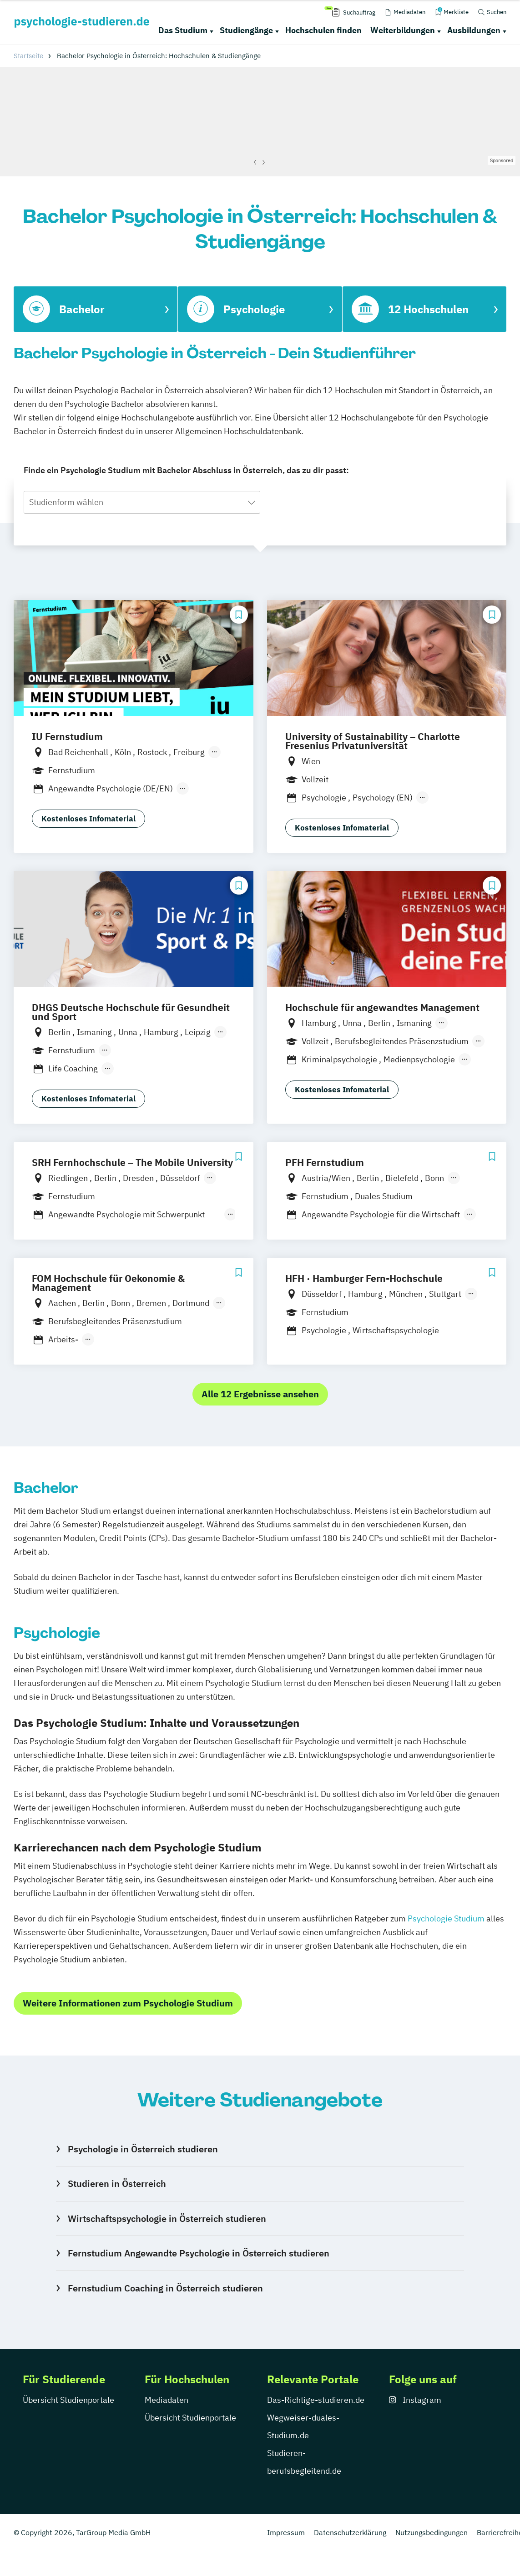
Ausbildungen (473, 30)
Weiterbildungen (402, 30)
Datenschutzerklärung (350, 2532)
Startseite (28, 55)
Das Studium (182, 30)
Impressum (286, 2532)
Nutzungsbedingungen (431, 2532)
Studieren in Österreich (117, 2183)
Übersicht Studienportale (68, 2400)
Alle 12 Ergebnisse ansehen (260, 1394)
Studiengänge (246, 30)
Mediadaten (166, 2400)
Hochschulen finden (323, 30)
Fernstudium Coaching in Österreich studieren (165, 2288)
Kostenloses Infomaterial (88, 819)
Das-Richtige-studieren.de (315, 2400)
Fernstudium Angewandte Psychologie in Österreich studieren (198, 2253)
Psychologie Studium (446, 1918)
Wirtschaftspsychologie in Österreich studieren (167, 2218)
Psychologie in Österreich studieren (143, 2149)
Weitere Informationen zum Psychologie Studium (128, 2003)
